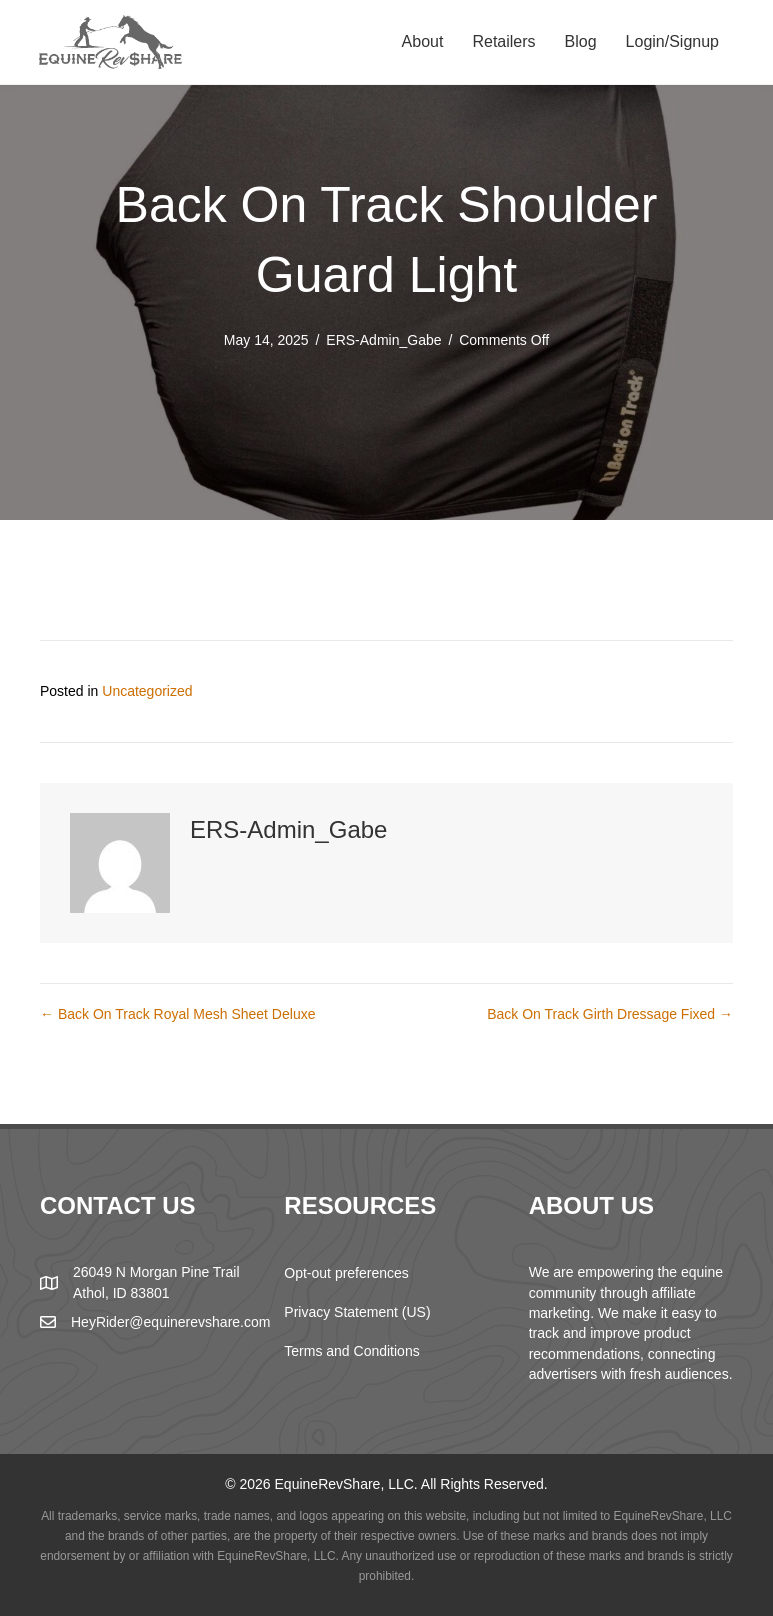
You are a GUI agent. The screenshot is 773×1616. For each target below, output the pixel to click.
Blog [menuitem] (581, 41)
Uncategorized (147, 691)
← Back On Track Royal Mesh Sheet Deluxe (177, 1014)
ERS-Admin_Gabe (383, 340)
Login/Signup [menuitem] (672, 41)
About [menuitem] (423, 41)
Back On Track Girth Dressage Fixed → (610, 1014)
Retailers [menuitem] (503, 41)
